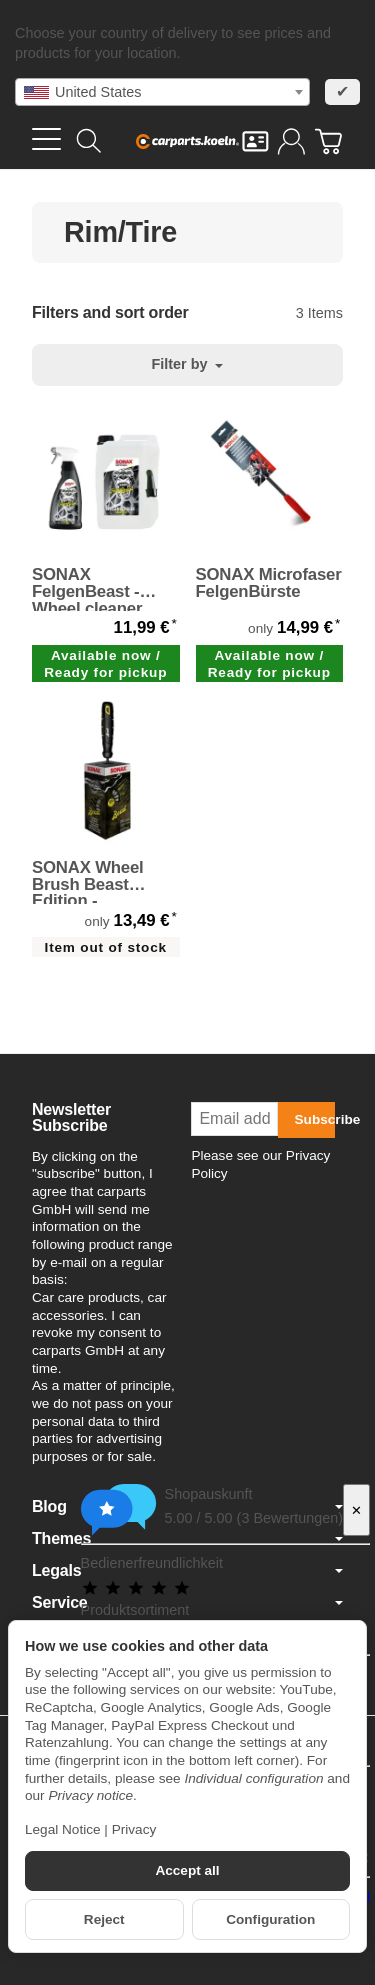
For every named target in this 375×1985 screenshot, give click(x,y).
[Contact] (255, 141)
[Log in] (291, 141)
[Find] (89, 141)
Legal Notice (63, 1829)
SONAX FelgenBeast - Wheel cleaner (87, 589)
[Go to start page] (188, 141)
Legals (187, 1571)
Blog (187, 1507)
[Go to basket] (328, 141)
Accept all (187, 1870)
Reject (104, 1919)
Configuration (270, 1919)
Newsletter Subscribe (71, 1118)
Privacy (134, 1829)
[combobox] (162, 92)
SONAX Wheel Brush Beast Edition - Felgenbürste (88, 882)
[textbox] (162, 92)
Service (187, 1603)
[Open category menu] (46, 139)
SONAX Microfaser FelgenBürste (269, 584)
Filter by (188, 364)
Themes (187, 1539)
